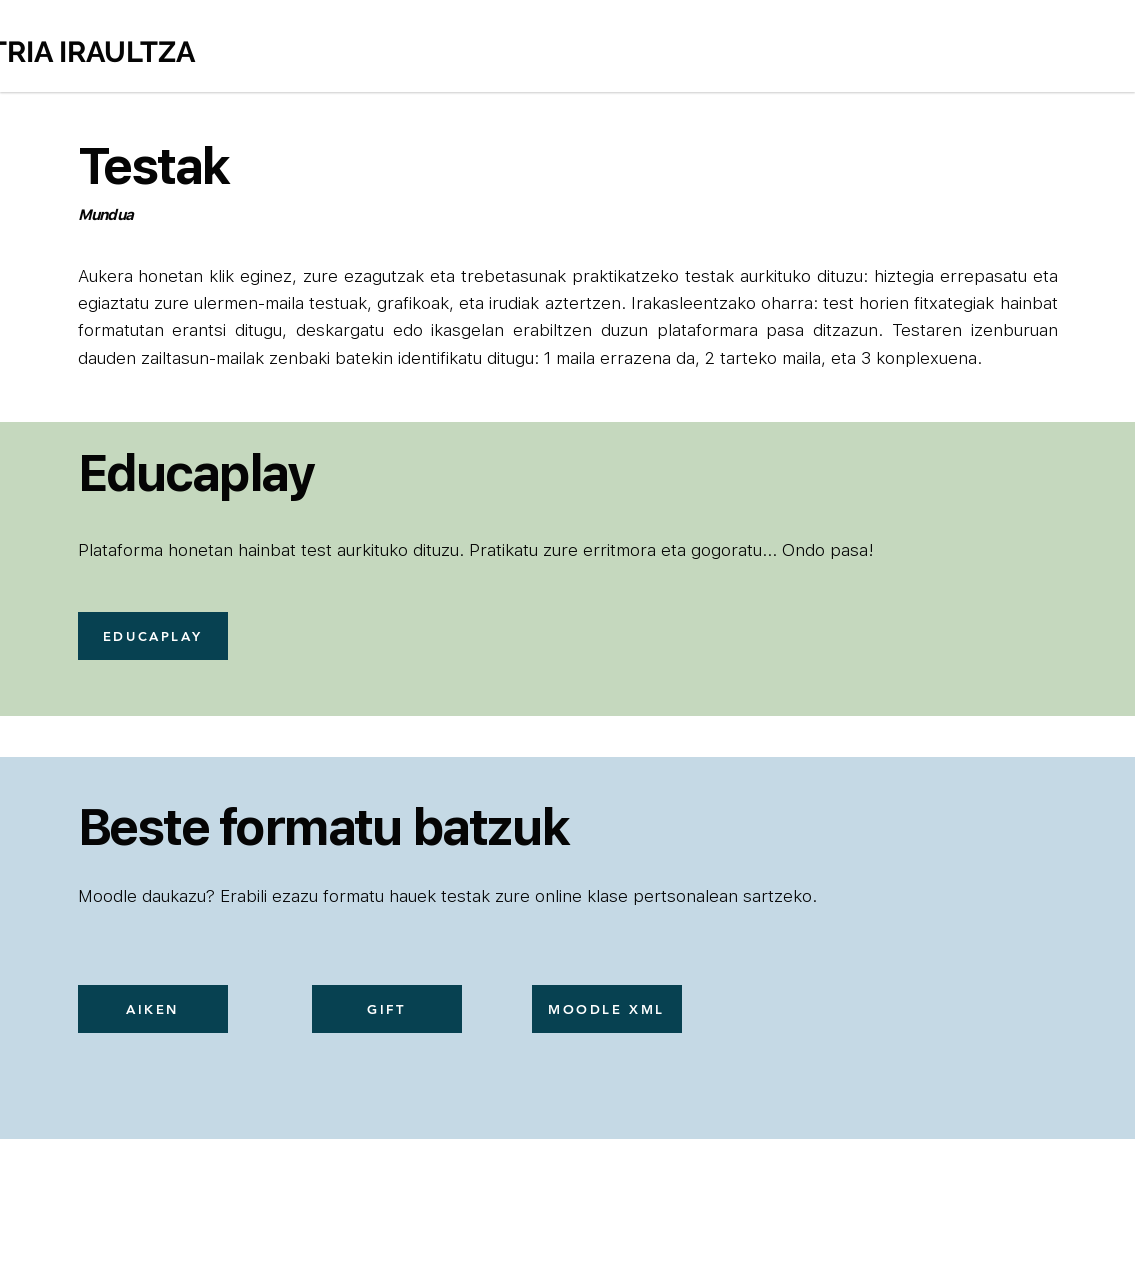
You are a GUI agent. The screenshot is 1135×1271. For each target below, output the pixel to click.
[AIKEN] (153, 1009)
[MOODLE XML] (607, 1009)
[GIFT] (387, 1009)
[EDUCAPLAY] (153, 636)
